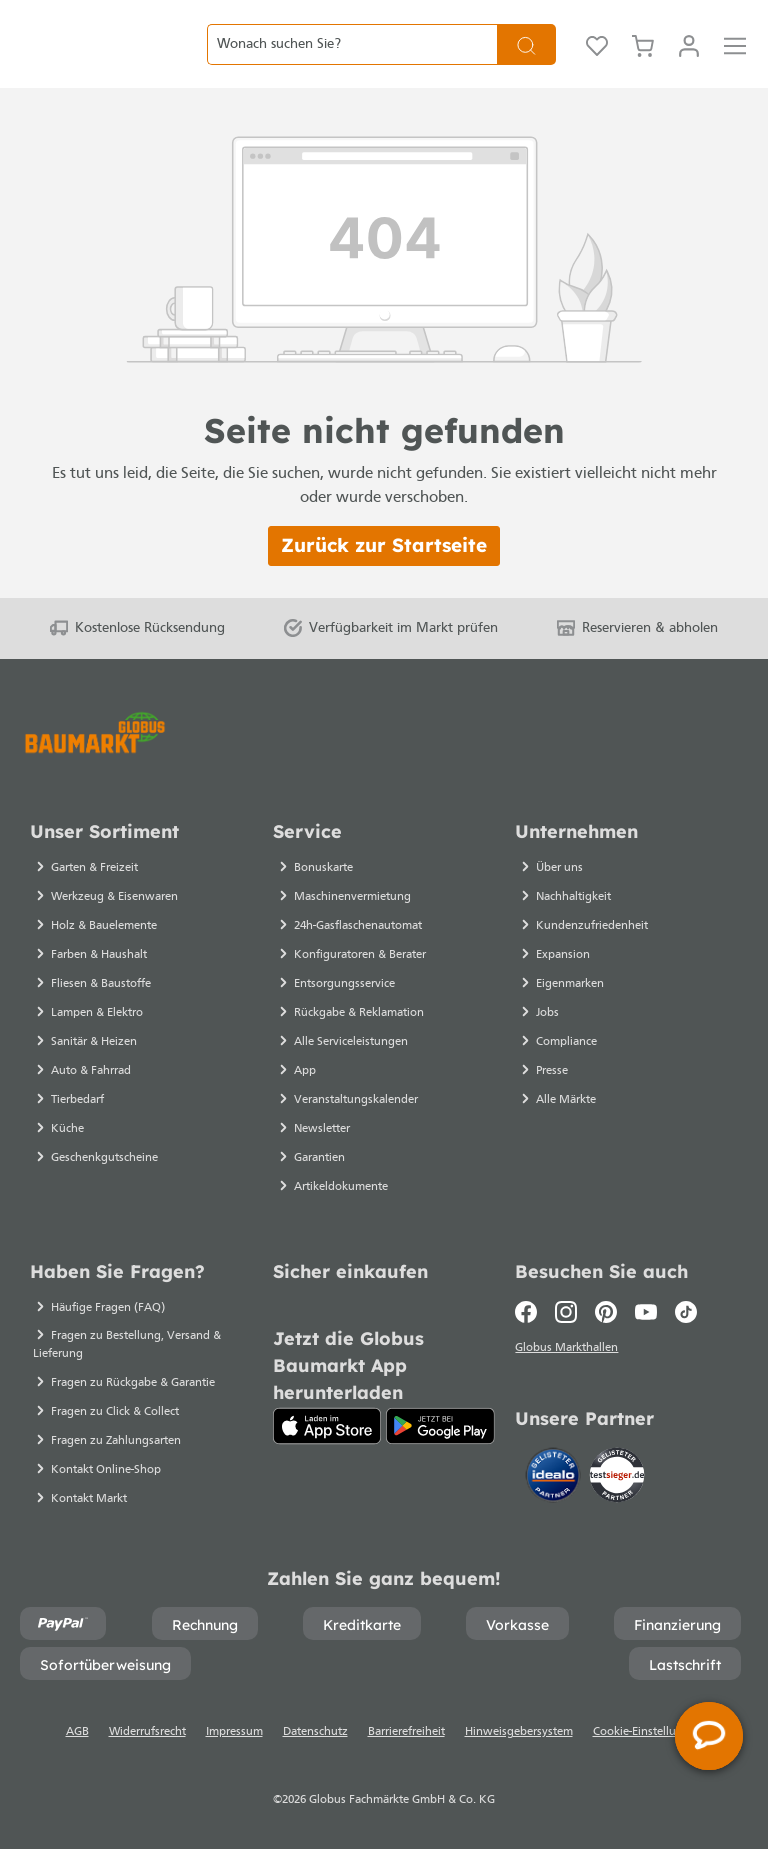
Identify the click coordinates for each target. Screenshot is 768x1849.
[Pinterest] (606, 1312)
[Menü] (735, 60)
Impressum (234, 1732)
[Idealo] (555, 1479)
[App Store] (327, 1426)
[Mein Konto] (689, 60)
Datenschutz (315, 1732)
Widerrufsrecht (147, 1732)
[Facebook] (530, 1312)
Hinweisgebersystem (519, 1732)
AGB (77, 1732)
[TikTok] (686, 1312)
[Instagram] (566, 1312)
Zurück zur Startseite (384, 576)
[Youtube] (646, 1312)
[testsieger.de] (617, 1479)
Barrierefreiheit (406, 1732)
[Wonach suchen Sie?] (352, 59)
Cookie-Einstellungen (648, 1732)
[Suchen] (526, 59)
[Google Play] (440, 1426)
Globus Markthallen (569, 1351)
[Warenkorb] (643, 60)
